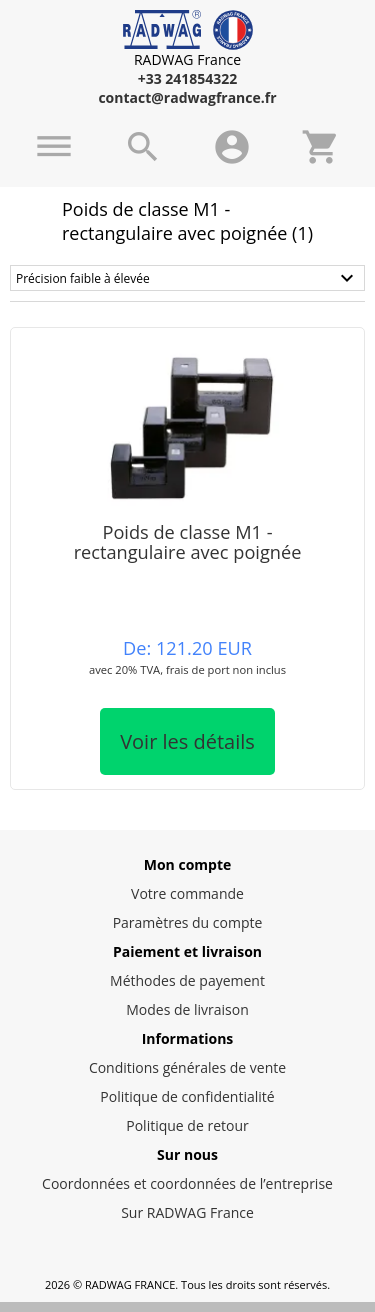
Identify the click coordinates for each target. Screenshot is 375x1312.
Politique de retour (187, 1125)
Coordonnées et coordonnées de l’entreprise (187, 1183)
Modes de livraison (187, 1009)
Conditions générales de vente (187, 1067)
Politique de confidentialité (187, 1096)
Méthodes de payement (187, 980)
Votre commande (187, 893)
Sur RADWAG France (187, 1212)
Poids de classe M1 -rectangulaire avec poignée (188, 541)
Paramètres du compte (188, 922)
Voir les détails (187, 741)
